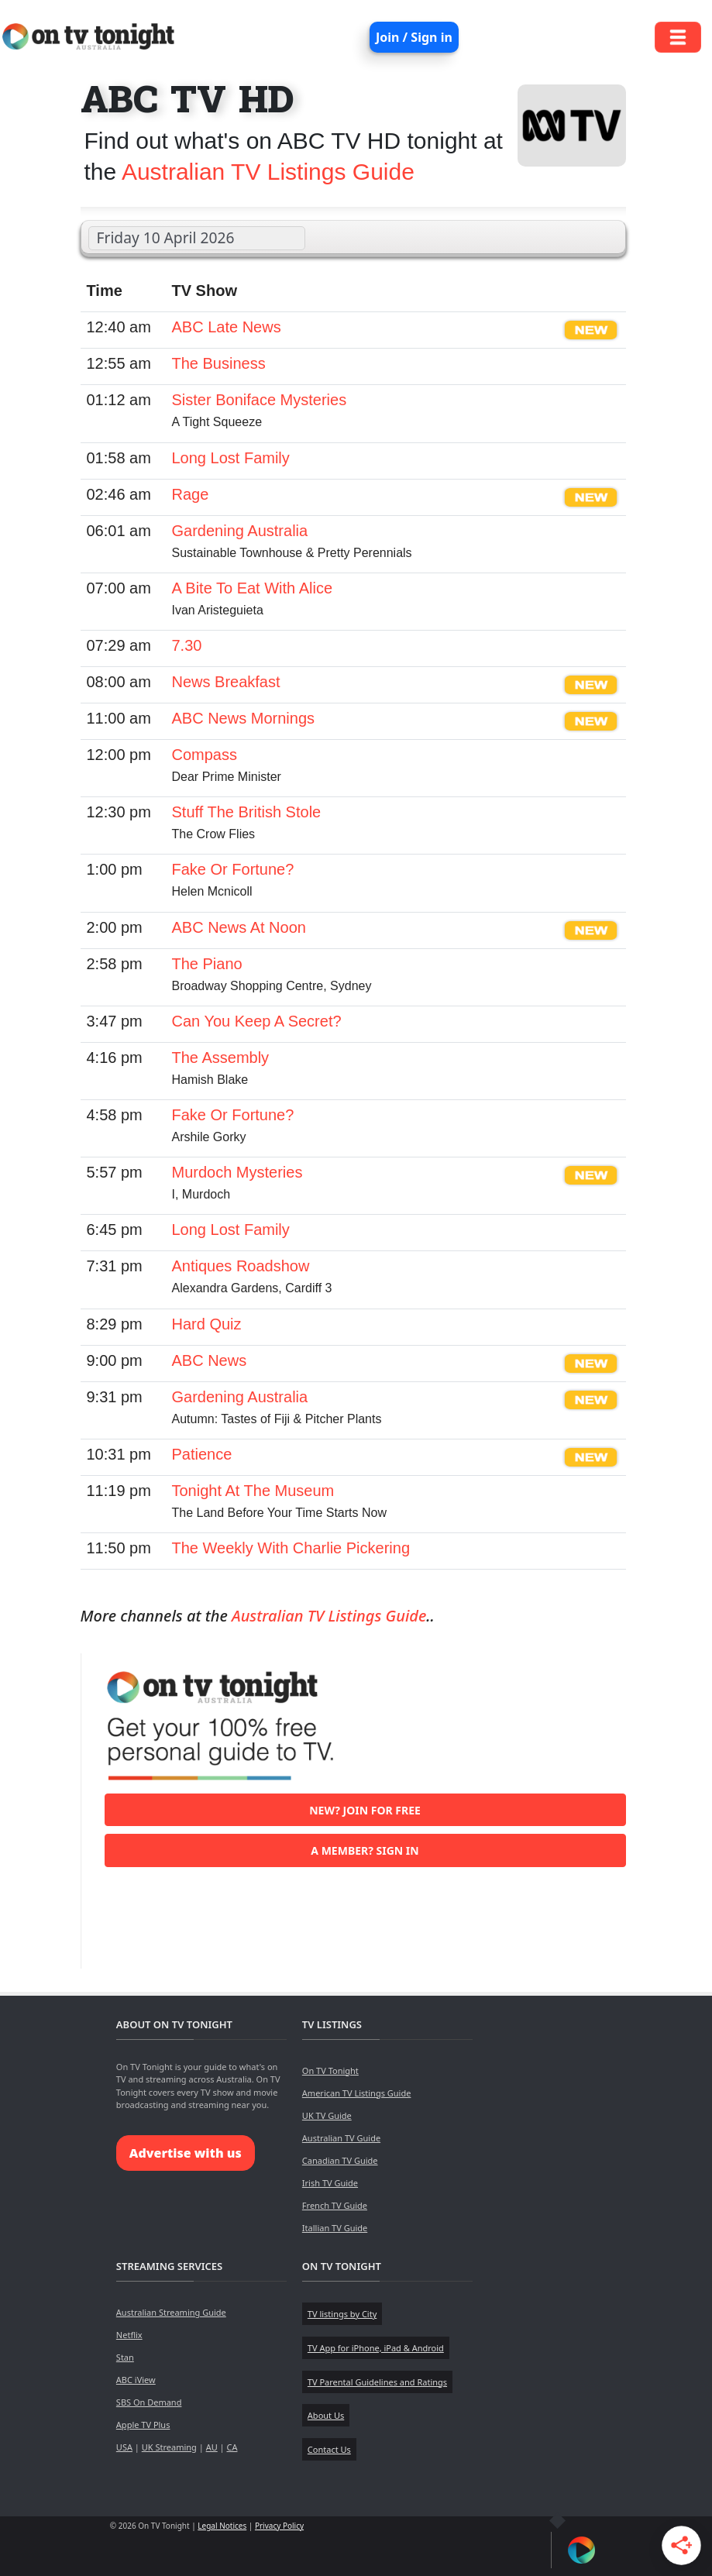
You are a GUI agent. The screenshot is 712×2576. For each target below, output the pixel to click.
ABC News (209, 1360)
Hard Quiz (207, 1324)
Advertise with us (185, 2153)
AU (212, 2447)
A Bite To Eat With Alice (252, 588)
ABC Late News (226, 326)
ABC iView (136, 2379)
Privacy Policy (279, 2525)
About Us (326, 2415)
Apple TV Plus (143, 2424)
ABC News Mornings (243, 718)
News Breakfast (226, 681)
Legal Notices (222, 2525)
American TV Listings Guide (356, 2093)
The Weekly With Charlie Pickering (291, 1547)
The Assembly (221, 1057)
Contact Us (329, 2449)
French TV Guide (334, 2205)
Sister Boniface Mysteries (259, 399)
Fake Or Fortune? (233, 869)
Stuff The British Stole (247, 811)
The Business (219, 363)
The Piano (207, 963)
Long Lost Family (231, 457)
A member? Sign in (364, 1850)
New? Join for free (365, 1810)
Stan (125, 2357)
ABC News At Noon (239, 927)
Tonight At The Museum (253, 1490)
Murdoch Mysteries (237, 1172)
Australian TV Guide (341, 2138)
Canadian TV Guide (340, 2160)
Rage (190, 494)
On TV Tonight (330, 2070)
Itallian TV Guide (334, 2228)
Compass (204, 754)
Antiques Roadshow (241, 1265)
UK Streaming (169, 2447)
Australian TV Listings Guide (268, 171)
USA (124, 2447)
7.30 (187, 645)
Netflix (129, 2334)
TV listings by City (342, 2314)
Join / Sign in (414, 37)
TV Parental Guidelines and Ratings (377, 2382)
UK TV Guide (327, 2115)
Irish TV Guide (330, 2183)
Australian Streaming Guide (171, 2312)
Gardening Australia (240, 530)
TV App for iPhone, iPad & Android (376, 2348)
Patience (202, 1454)
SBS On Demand (149, 2402)
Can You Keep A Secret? (257, 1021)
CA (231, 2447)
